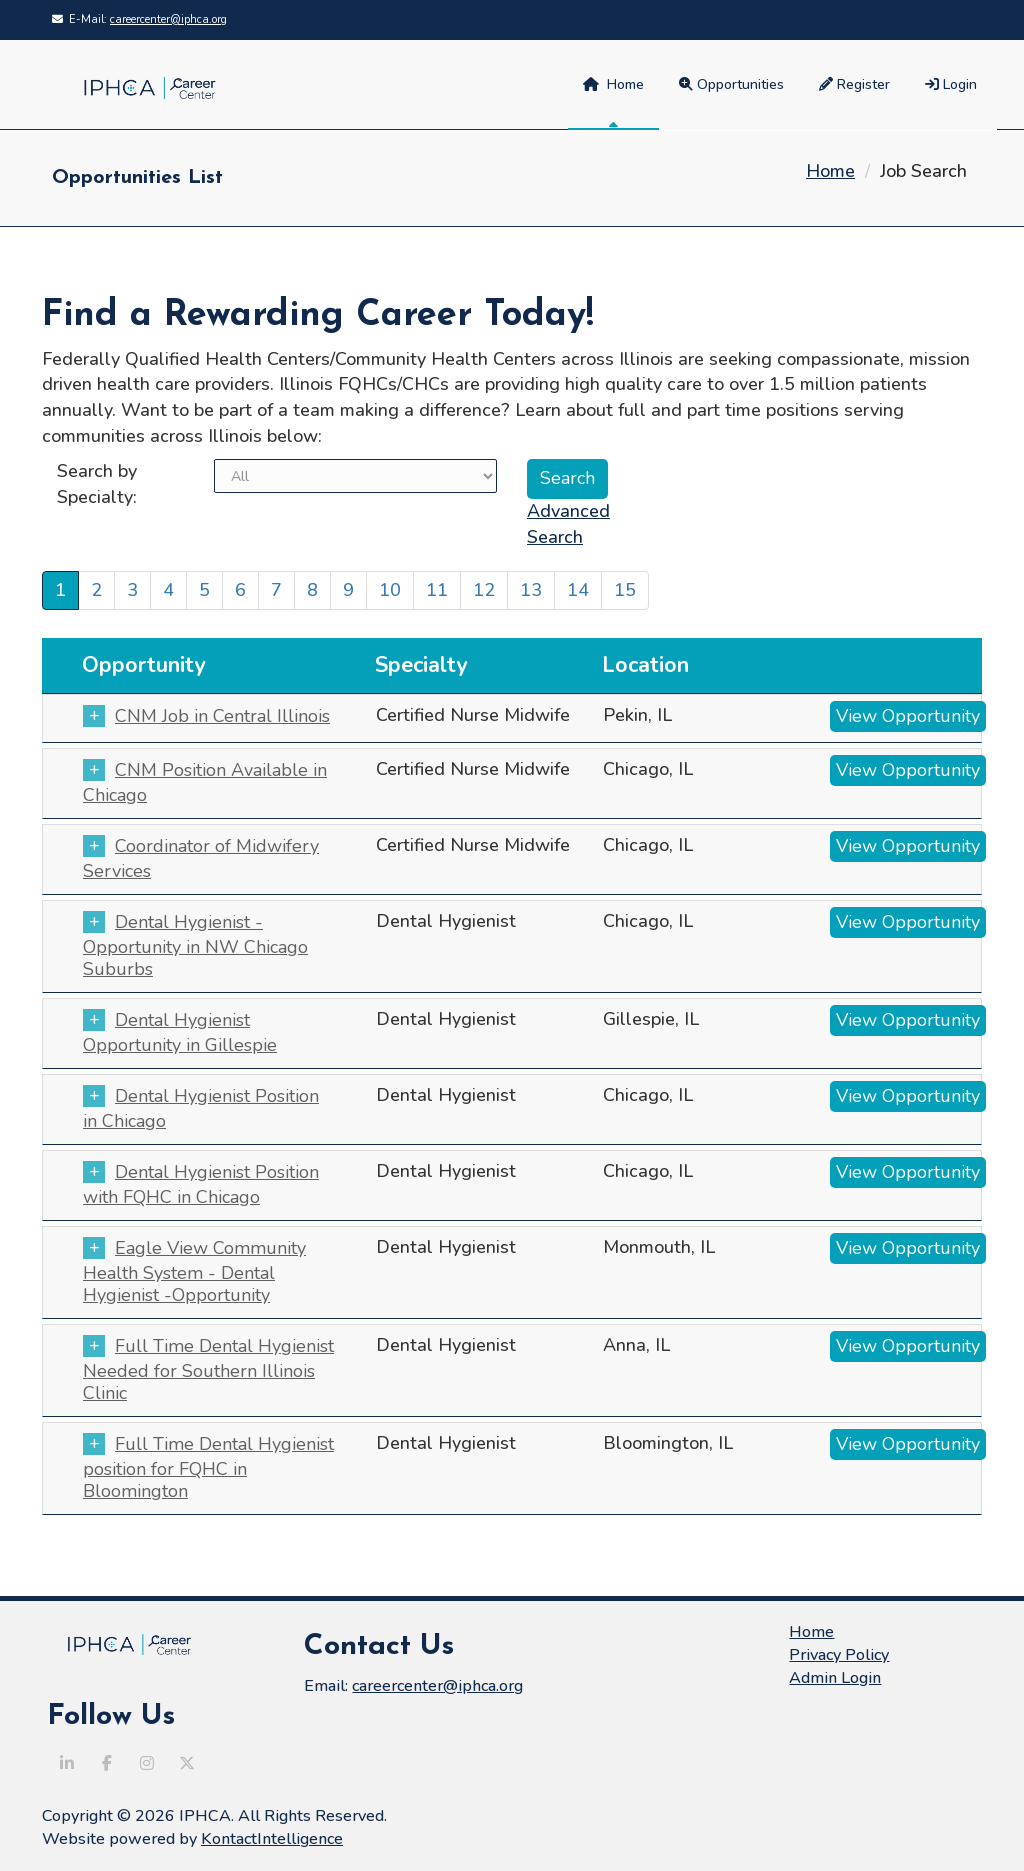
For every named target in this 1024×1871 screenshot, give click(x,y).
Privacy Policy (839, 1655)
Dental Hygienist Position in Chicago (201, 1108)
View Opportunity (908, 716)
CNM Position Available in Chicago (205, 782)
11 (437, 590)
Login (951, 84)
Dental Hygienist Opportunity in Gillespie (180, 1032)
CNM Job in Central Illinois (217, 716)
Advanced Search (568, 524)
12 (484, 590)
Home (613, 84)
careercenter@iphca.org (168, 19)
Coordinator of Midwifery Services (201, 858)
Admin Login (835, 1678)
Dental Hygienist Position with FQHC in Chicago (201, 1184)
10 (390, 590)
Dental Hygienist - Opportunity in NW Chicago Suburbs (195, 945)
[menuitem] (953, 85)
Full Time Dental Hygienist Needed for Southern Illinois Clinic (208, 1369)
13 (531, 590)
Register (854, 84)
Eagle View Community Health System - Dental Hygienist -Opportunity (194, 1271)
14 (578, 590)
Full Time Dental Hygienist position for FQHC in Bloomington (208, 1467)
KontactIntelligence (272, 1839)
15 (625, 590)
